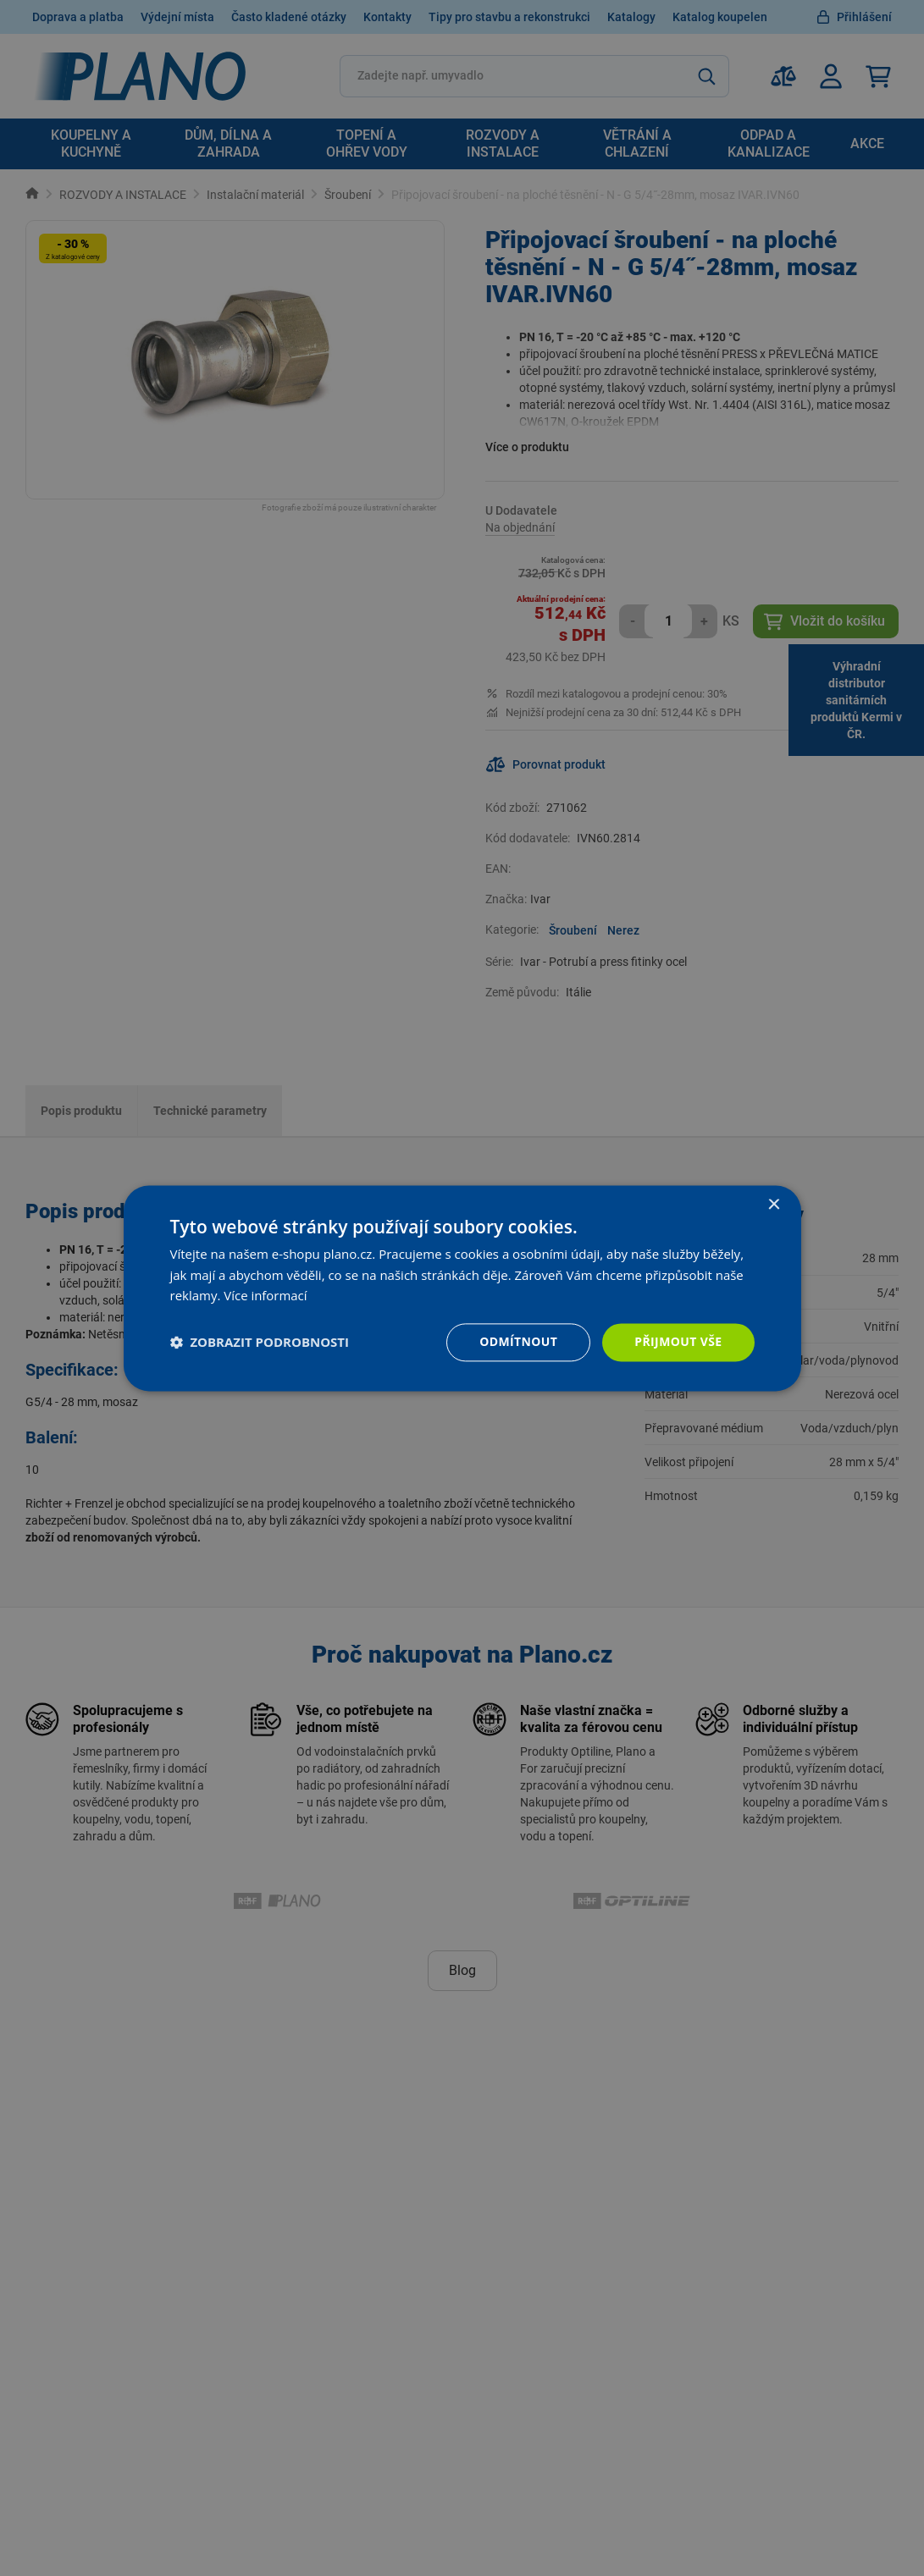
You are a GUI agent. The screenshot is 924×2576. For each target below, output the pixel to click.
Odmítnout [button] (518, 1341)
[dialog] (462, 1288)
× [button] (773, 1205)
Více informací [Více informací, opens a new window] (265, 1296)
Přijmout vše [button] (678, 1341)
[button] (260, 1342)
